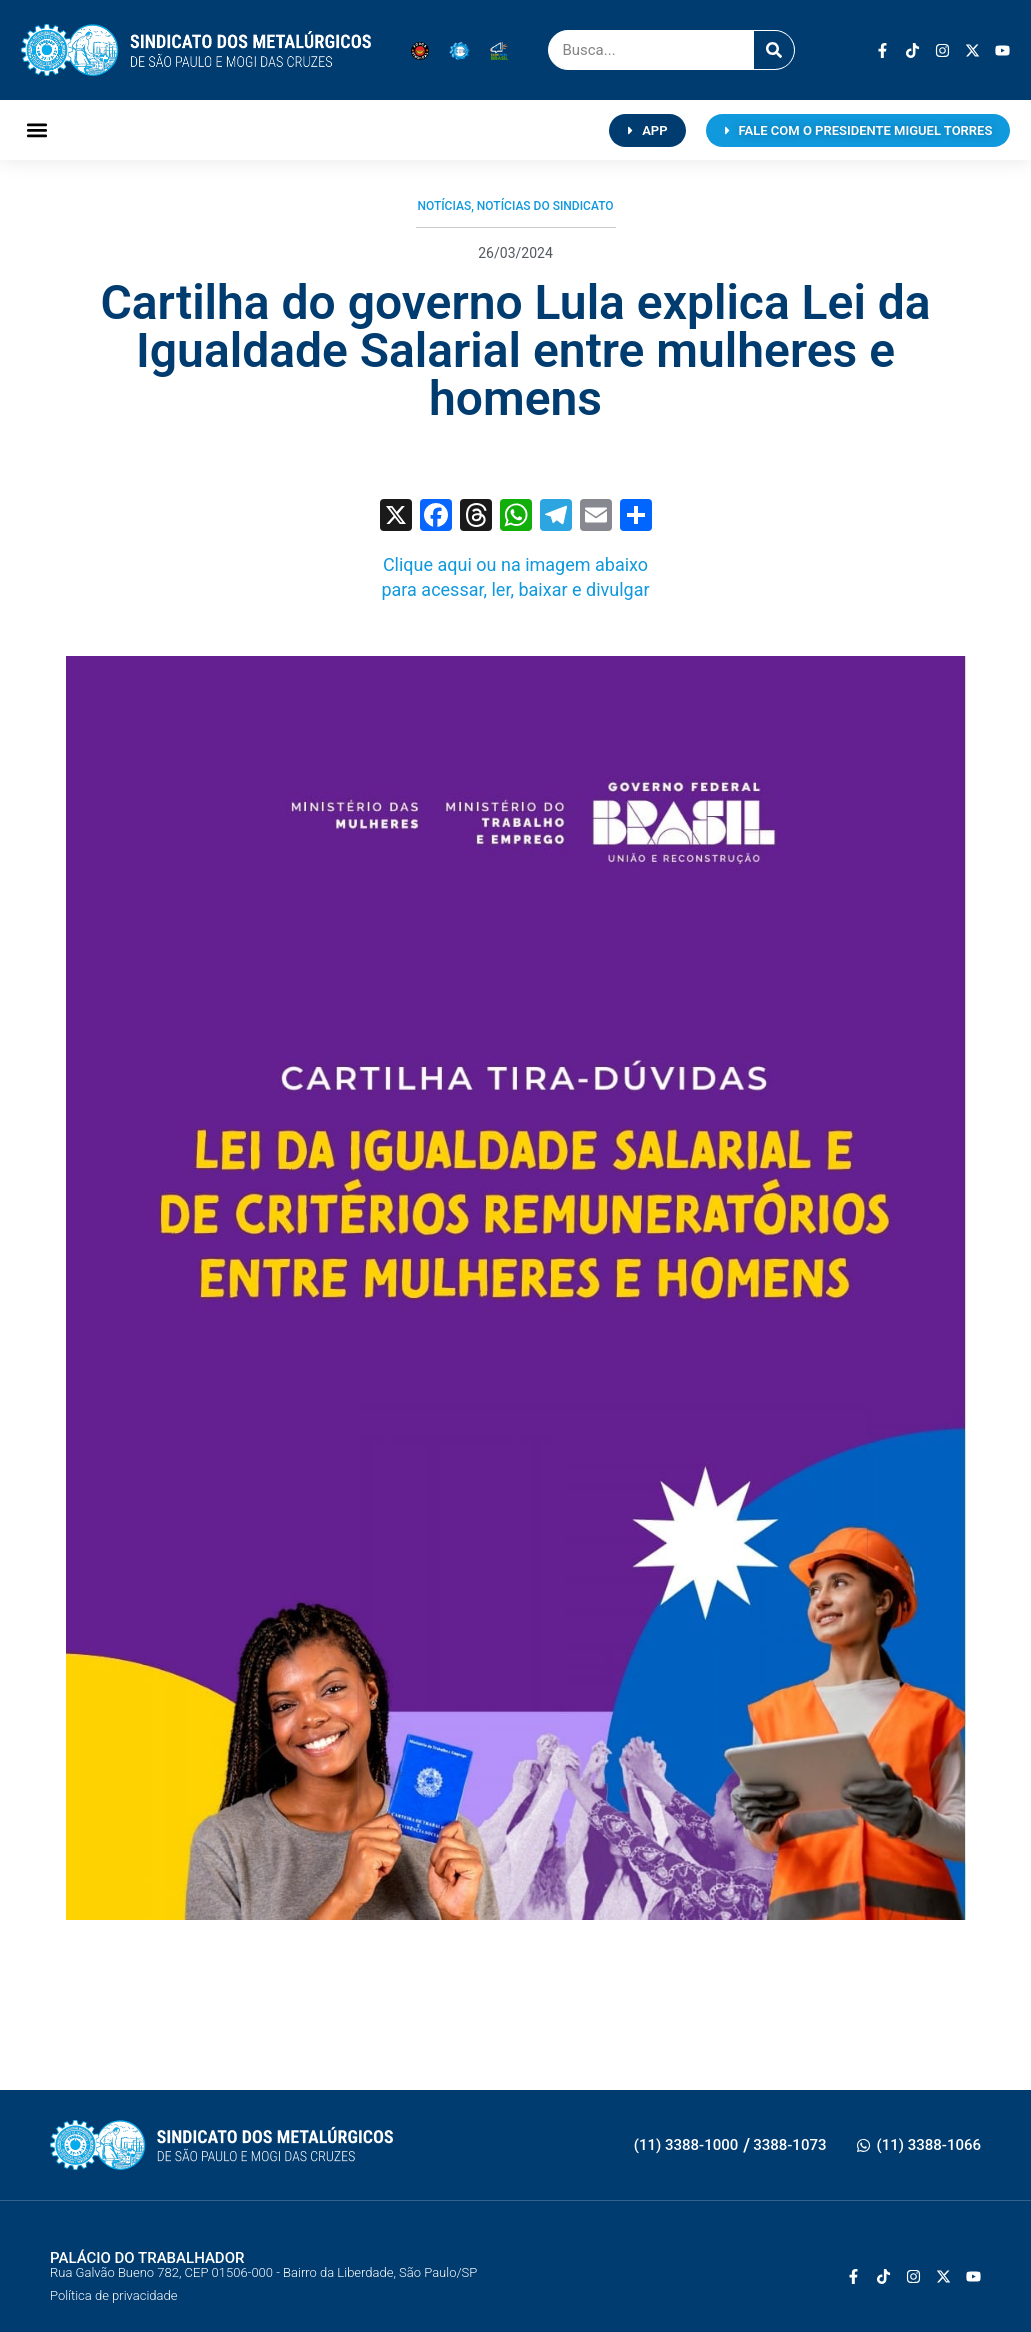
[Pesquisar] (774, 50)
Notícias (444, 206)
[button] (37, 130)
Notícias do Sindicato (545, 206)
